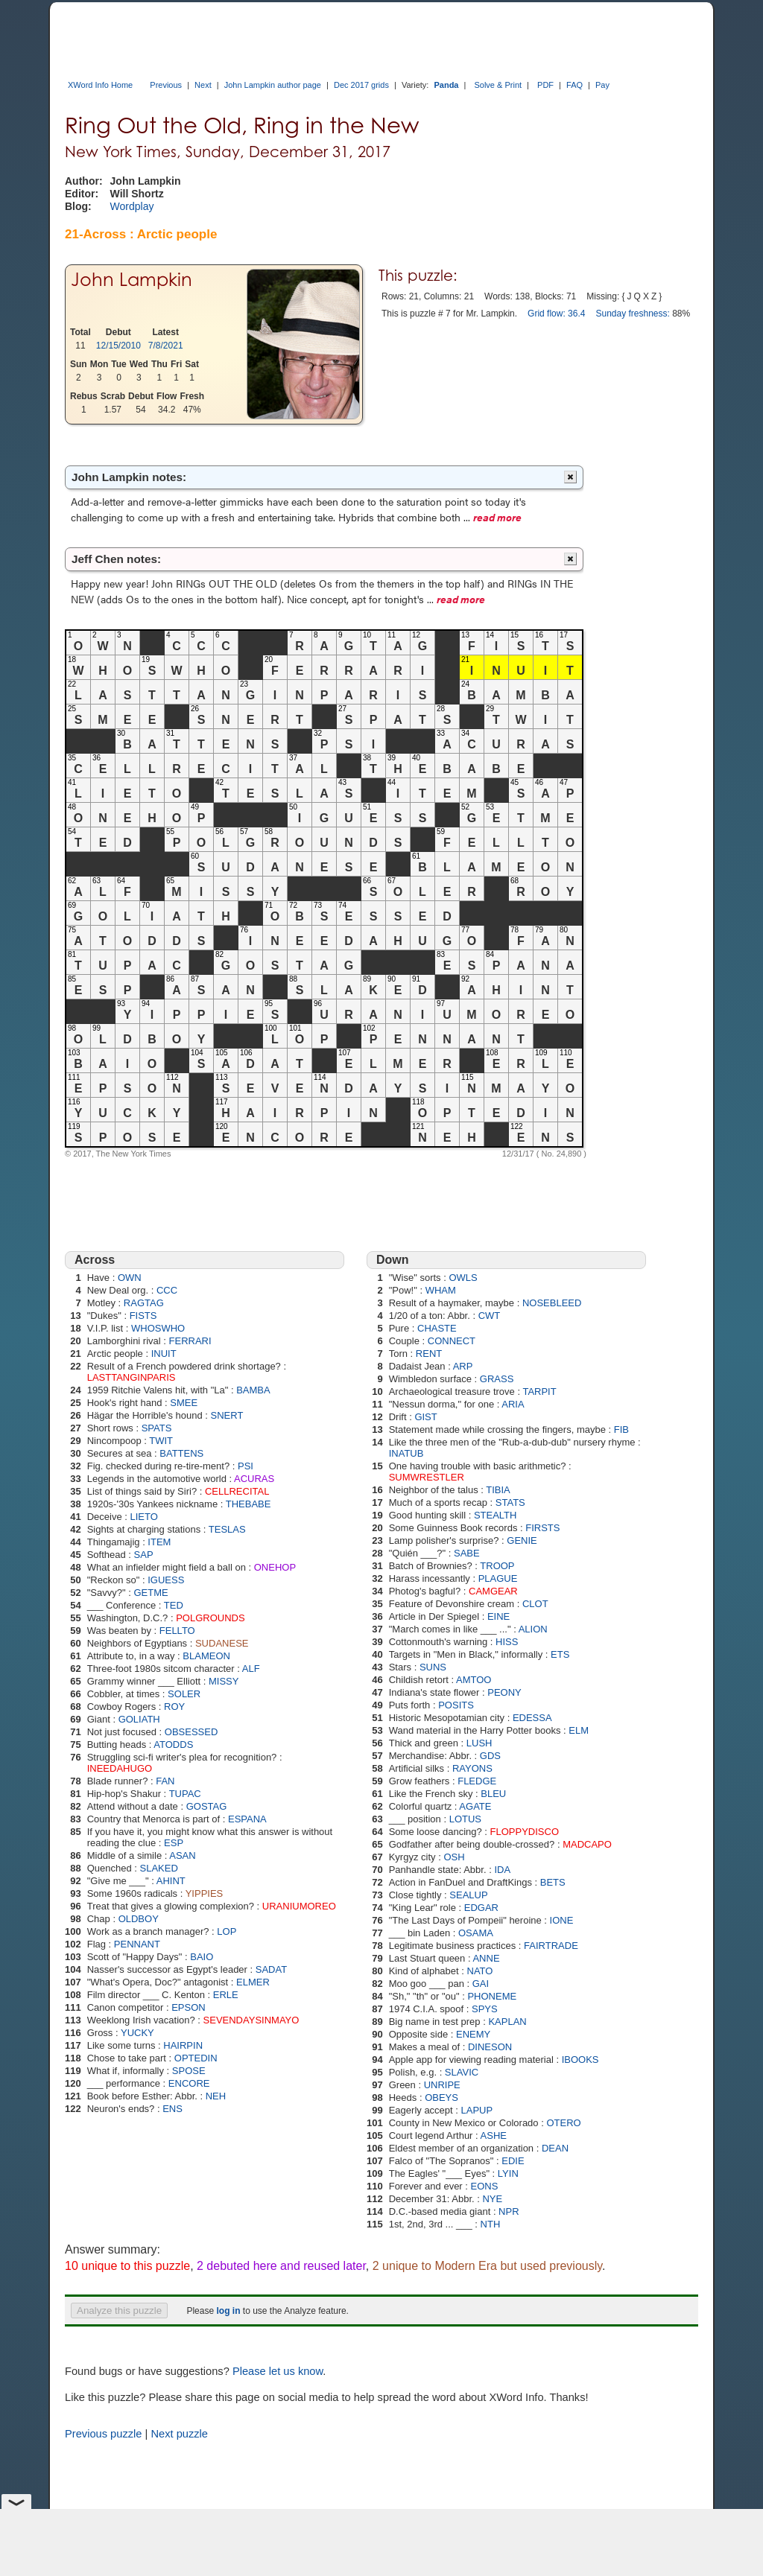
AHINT (171, 1880)
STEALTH (495, 1515)
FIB (621, 1429)
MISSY (223, 1681)
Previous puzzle (103, 2434)
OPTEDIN (196, 2058)
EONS (484, 2186)
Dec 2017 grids (361, 84)
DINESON (490, 2046)
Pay (602, 84)
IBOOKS (580, 2059)
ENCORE (189, 2083)
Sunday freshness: (632, 313)
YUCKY (137, 2032)
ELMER (253, 1982)
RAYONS (472, 1768)
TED (173, 1605)
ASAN (182, 1855)
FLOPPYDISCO (524, 1831)
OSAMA (475, 1933)
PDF (545, 84)
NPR (508, 2211)
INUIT (164, 1353)
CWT (489, 1315)
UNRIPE (442, 2084)
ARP (463, 1366)
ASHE (494, 2135)
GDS (490, 1755)
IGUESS (166, 1580)
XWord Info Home (100, 84)
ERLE (225, 1994)
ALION (533, 1629)
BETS (553, 1882)
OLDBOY (138, 1918)
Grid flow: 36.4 (556, 313)
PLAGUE (498, 1578)
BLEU (493, 1793)
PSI (245, 1466)
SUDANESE (222, 1643)
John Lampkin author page (272, 84)
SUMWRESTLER (426, 1477)
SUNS (433, 1667)
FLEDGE (477, 1781)
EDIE (512, 2160)
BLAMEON (206, 1655)
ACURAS (254, 1478)
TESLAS (227, 1529)
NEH (216, 2096)
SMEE (183, 1402)
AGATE (475, 1806)
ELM (579, 1730)
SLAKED (159, 1868)
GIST (425, 1416)
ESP (173, 1842)
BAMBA (253, 1390)
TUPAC (185, 1793)
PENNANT (137, 1944)
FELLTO (177, 1630)
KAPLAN (507, 2021)
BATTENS (181, 1453)
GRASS (497, 1378)
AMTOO (473, 1679)
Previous (166, 84)
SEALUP (468, 1895)
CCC (166, 1290)
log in (228, 2311)
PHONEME (491, 1996)
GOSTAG (206, 1806)
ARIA (512, 1404)
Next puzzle (179, 2434)
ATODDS (173, 1744)
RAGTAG (144, 1302)
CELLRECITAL (237, 1491)
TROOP (497, 1565)
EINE (498, 1616)
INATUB (406, 1453)
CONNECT (451, 1340)
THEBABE (248, 1504)
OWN (130, 1277)
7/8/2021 (165, 345)
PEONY (504, 1692)
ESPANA (247, 1819)
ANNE (485, 1958)
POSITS (456, 1705)
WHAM (440, 1290)
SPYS (485, 2008)
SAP (143, 1554)
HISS (507, 1641)
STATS (510, 1502)
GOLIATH (139, 1719)
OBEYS (441, 2097)
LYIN (508, 2173)
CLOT (535, 1603)
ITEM (159, 1542)
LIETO (144, 1516)
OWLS (463, 1277)
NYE (492, 2198)
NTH (491, 2224)
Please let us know (277, 2371)
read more (497, 516)
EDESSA (532, 1717)
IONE (562, 1920)
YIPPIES (205, 1893)
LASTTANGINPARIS (131, 1377)
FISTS (143, 1315)
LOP (226, 1931)
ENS (172, 2108)
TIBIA (498, 1489)
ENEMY (473, 2034)
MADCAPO (587, 1844)
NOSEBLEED (551, 1302)
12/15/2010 (118, 345)
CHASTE (437, 1328)
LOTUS (465, 1819)
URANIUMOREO (299, 1906)
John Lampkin (131, 279)
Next (203, 84)
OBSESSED (191, 1731)
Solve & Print (498, 84)
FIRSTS (542, 1527)
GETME (150, 1592)
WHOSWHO (158, 1328)
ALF (251, 1668)
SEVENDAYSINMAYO (251, 2020)
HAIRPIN (183, 2045)
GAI (480, 1983)
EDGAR (481, 1907)
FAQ (574, 84)
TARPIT (539, 1391)
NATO (480, 1970)
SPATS (157, 1428)
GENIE (521, 1540)
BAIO (201, 1956)
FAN (165, 1781)
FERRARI (190, 1340)
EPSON (188, 2007)
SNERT (227, 1415)
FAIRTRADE (551, 1945)
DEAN (555, 2148)
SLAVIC (461, 2072)
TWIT (161, 1440)
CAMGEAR (493, 1591)
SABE (467, 1553)
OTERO (563, 2122)
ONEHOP (275, 1567)
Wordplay (132, 206)
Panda (446, 84)
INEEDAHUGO (119, 1768)
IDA (502, 1869)
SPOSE (189, 2070)
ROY (174, 1706)
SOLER (184, 1693)
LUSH (479, 1743)
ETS (560, 1654)
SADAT (271, 1969)
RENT (429, 1353)
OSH (453, 1857)
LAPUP (477, 2110)
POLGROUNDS (210, 1617)
